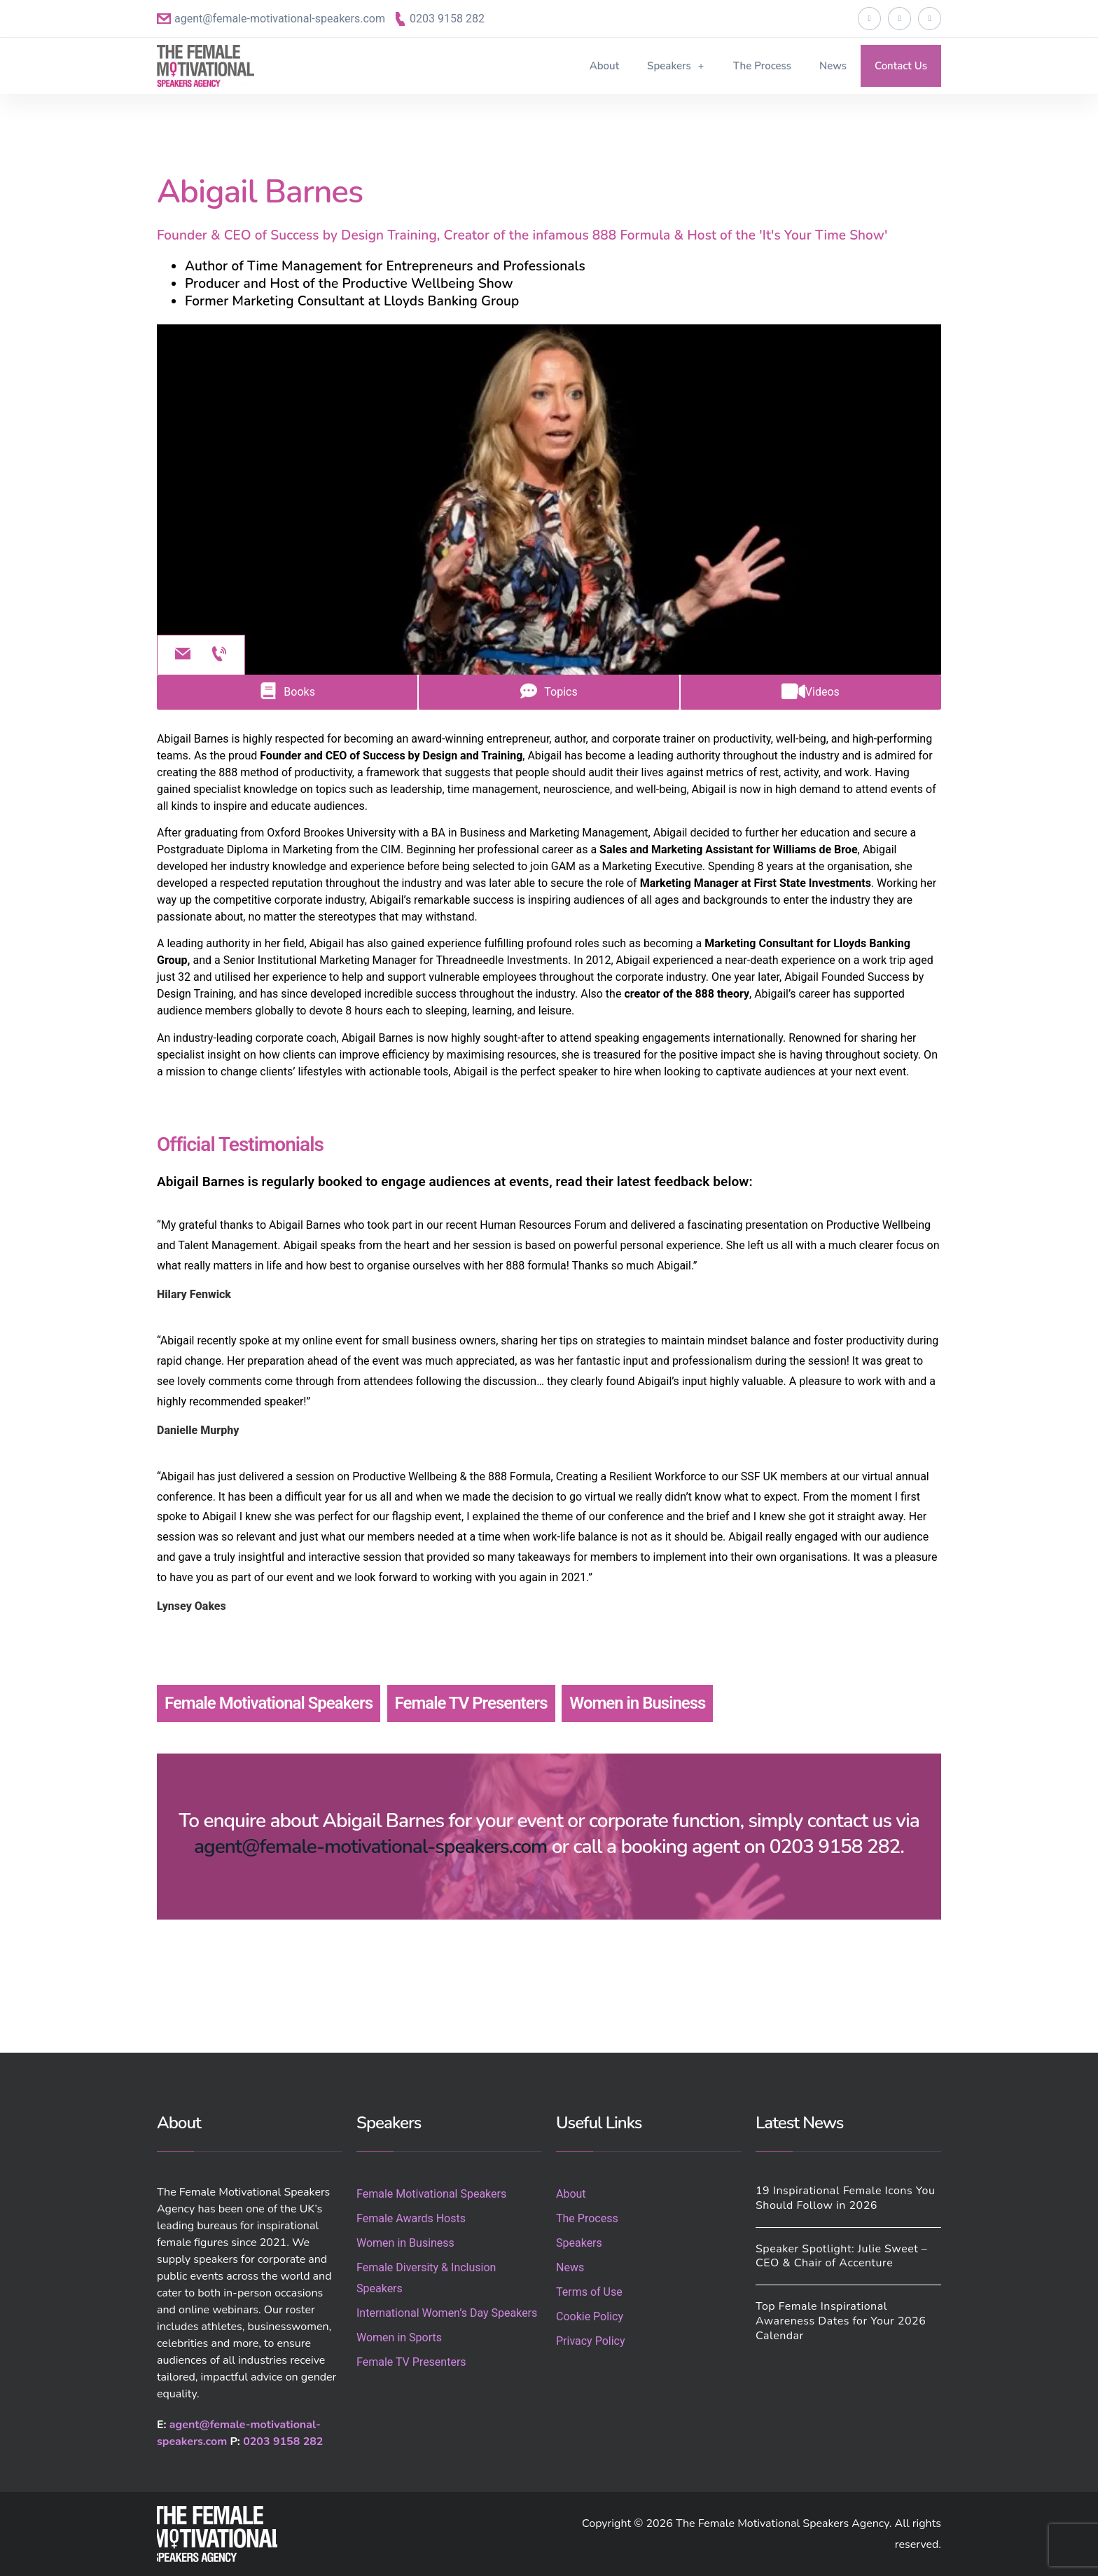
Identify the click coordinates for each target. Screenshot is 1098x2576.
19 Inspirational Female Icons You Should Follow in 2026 (845, 2198)
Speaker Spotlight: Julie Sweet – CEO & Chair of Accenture (841, 2256)
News (833, 66)
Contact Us (901, 66)
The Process (762, 66)
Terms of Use (589, 2292)
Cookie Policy (589, 2316)
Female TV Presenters (471, 1703)
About (604, 66)
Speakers (676, 65)
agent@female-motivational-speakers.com (279, 18)
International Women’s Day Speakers (446, 2313)
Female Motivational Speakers (269, 1703)
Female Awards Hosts (411, 2218)
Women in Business (637, 1703)
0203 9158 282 (447, 18)
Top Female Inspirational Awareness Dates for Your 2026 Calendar (841, 2321)
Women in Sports (399, 2337)
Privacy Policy (590, 2341)
